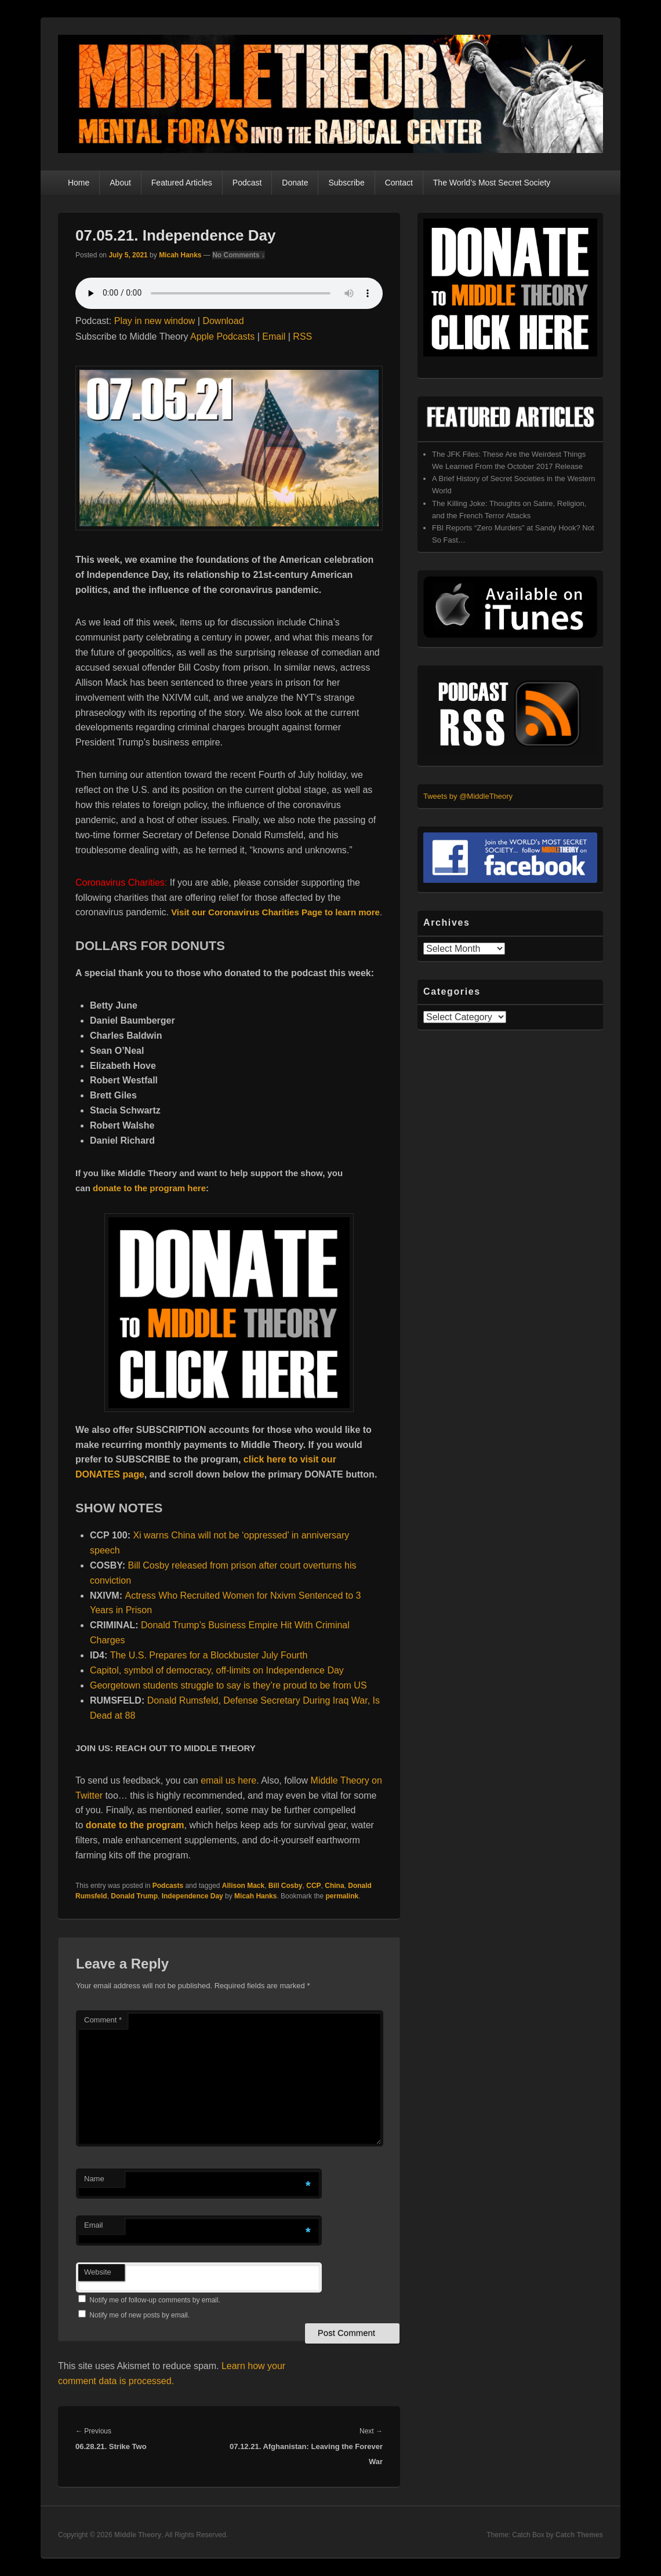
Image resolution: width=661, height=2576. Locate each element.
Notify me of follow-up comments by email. (154, 2300)
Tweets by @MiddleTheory (468, 796)
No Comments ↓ (238, 255)
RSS (302, 336)
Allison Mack (243, 1886)
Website (97, 2272)
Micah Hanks (180, 255)
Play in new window (154, 321)
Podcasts (167, 1886)
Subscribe (346, 182)
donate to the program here (149, 1188)
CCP (313, 1886)
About (120, 182)
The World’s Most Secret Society (492, 182)
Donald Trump (134, 1896)
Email (273, 336)
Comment (103, 2019)
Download (223, 321)
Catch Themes (579, 2535)
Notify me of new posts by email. (139, 2315)
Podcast (247, 182)
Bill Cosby (285, 1886)
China (334, 1886)
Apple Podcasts (222, 336)
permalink (341, 1896)
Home (78, 182)
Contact (399, 182)
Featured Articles (181, 182)
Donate (295, 182)
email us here (228, 1780)
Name (94, 2178)
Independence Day (192, 1896)
